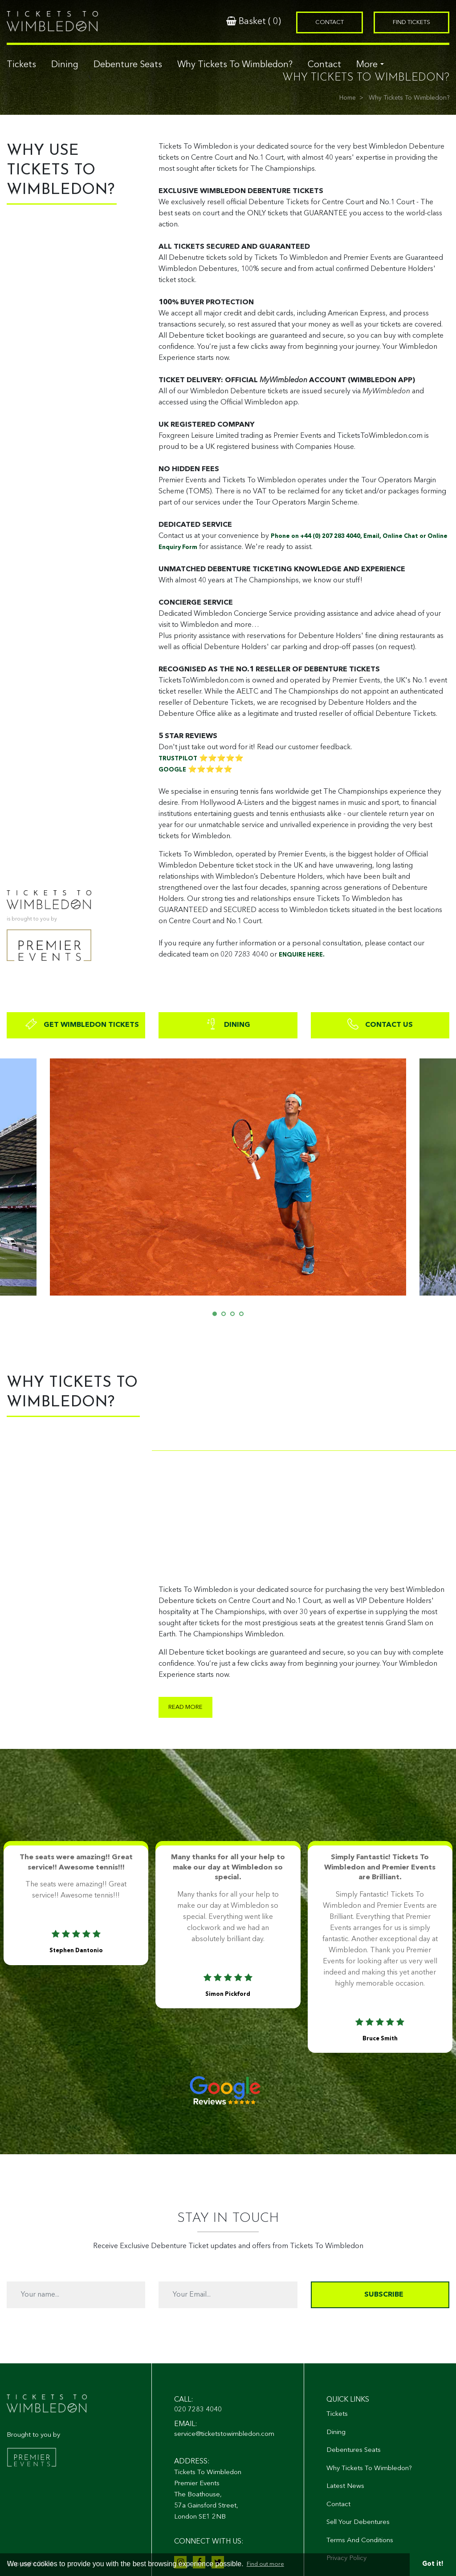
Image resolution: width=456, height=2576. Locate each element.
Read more (185, 1707)
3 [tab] (234, 1316)
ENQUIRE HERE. (302, 955)
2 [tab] (225, 1316)
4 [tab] (243, 1316)
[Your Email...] (228, 2294)
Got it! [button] (433, 2564)
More (367, 65)
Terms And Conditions (359, 2540)
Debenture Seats (128, 65)
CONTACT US (380, 1024)
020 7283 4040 (198, 2409)
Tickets (21, 65)
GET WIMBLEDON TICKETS (82, 1024)
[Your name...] (76, 2294)
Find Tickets (411, 22)
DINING (228, 1024)
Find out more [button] (265, 2564)
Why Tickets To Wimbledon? (235, 65)
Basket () (253, 21)
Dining (64, 65)
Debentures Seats (353, 2450)
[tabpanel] (228, 1177)
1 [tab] (216, 1316)
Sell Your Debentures (358, 2522)
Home (347, 98)
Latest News (345, 2486)
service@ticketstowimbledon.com (224, 2434)
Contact (324, 65)
